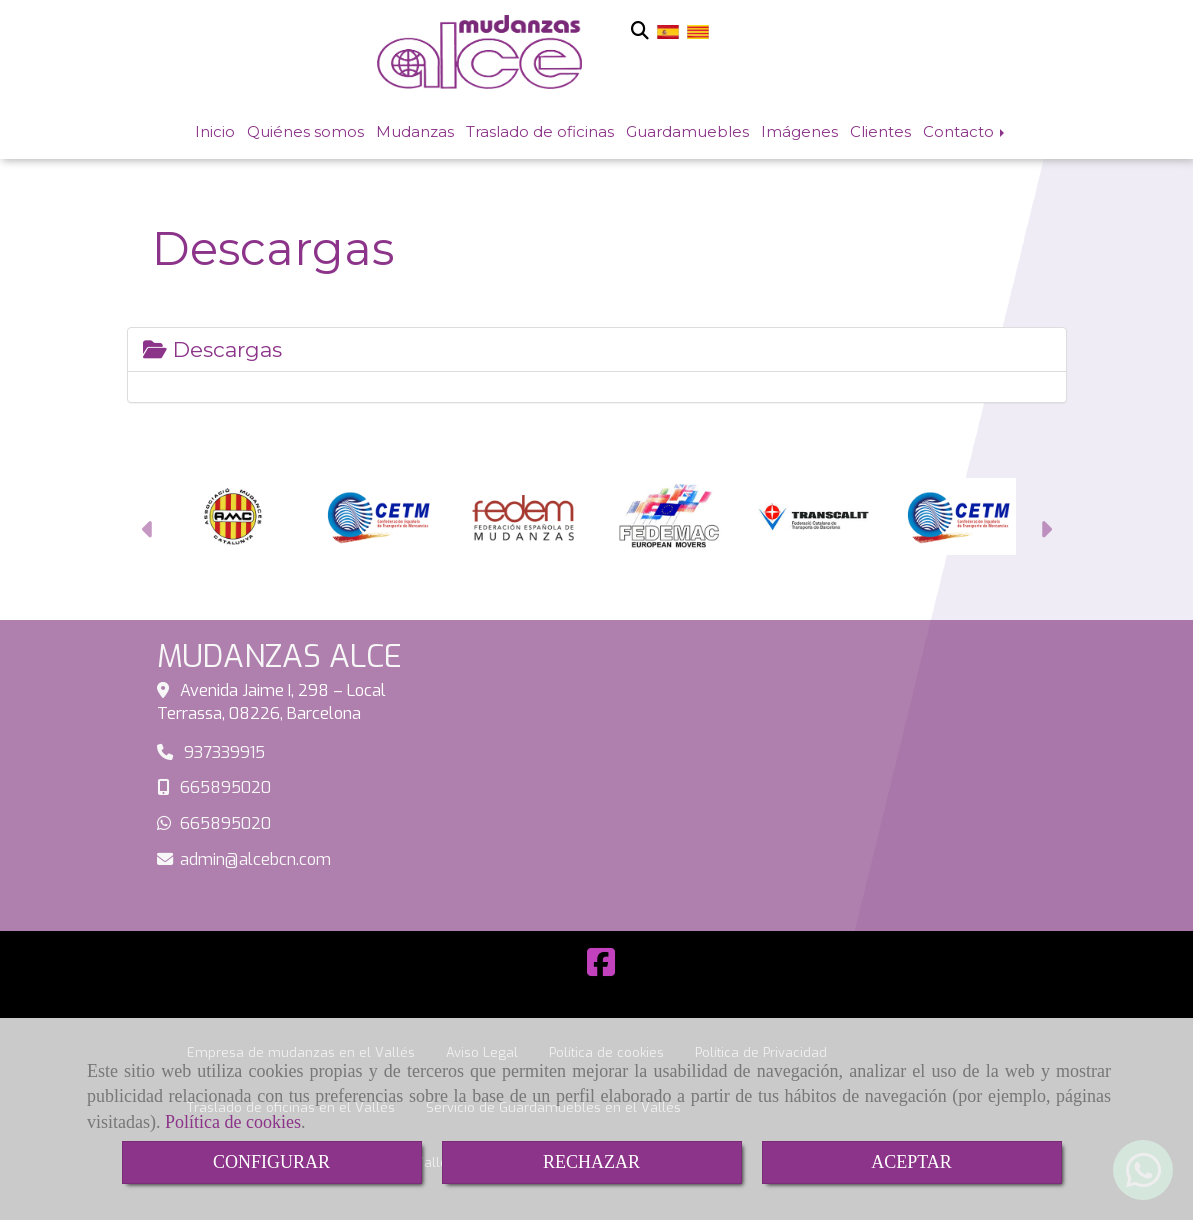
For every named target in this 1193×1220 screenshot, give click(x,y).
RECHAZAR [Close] (591, 1162)
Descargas (212, 349)
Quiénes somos (305, 131)
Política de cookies (233, 1122)
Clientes (880, 131)
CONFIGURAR (271, 1162)
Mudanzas (415, 131)
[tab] (597, 349)
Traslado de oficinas (540, 131)
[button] (148, 532)
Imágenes (799, 131)
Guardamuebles (687, 131)
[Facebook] (601, 968)
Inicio (215, 131)
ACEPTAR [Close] (911, 1162)
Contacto (965, 131)
